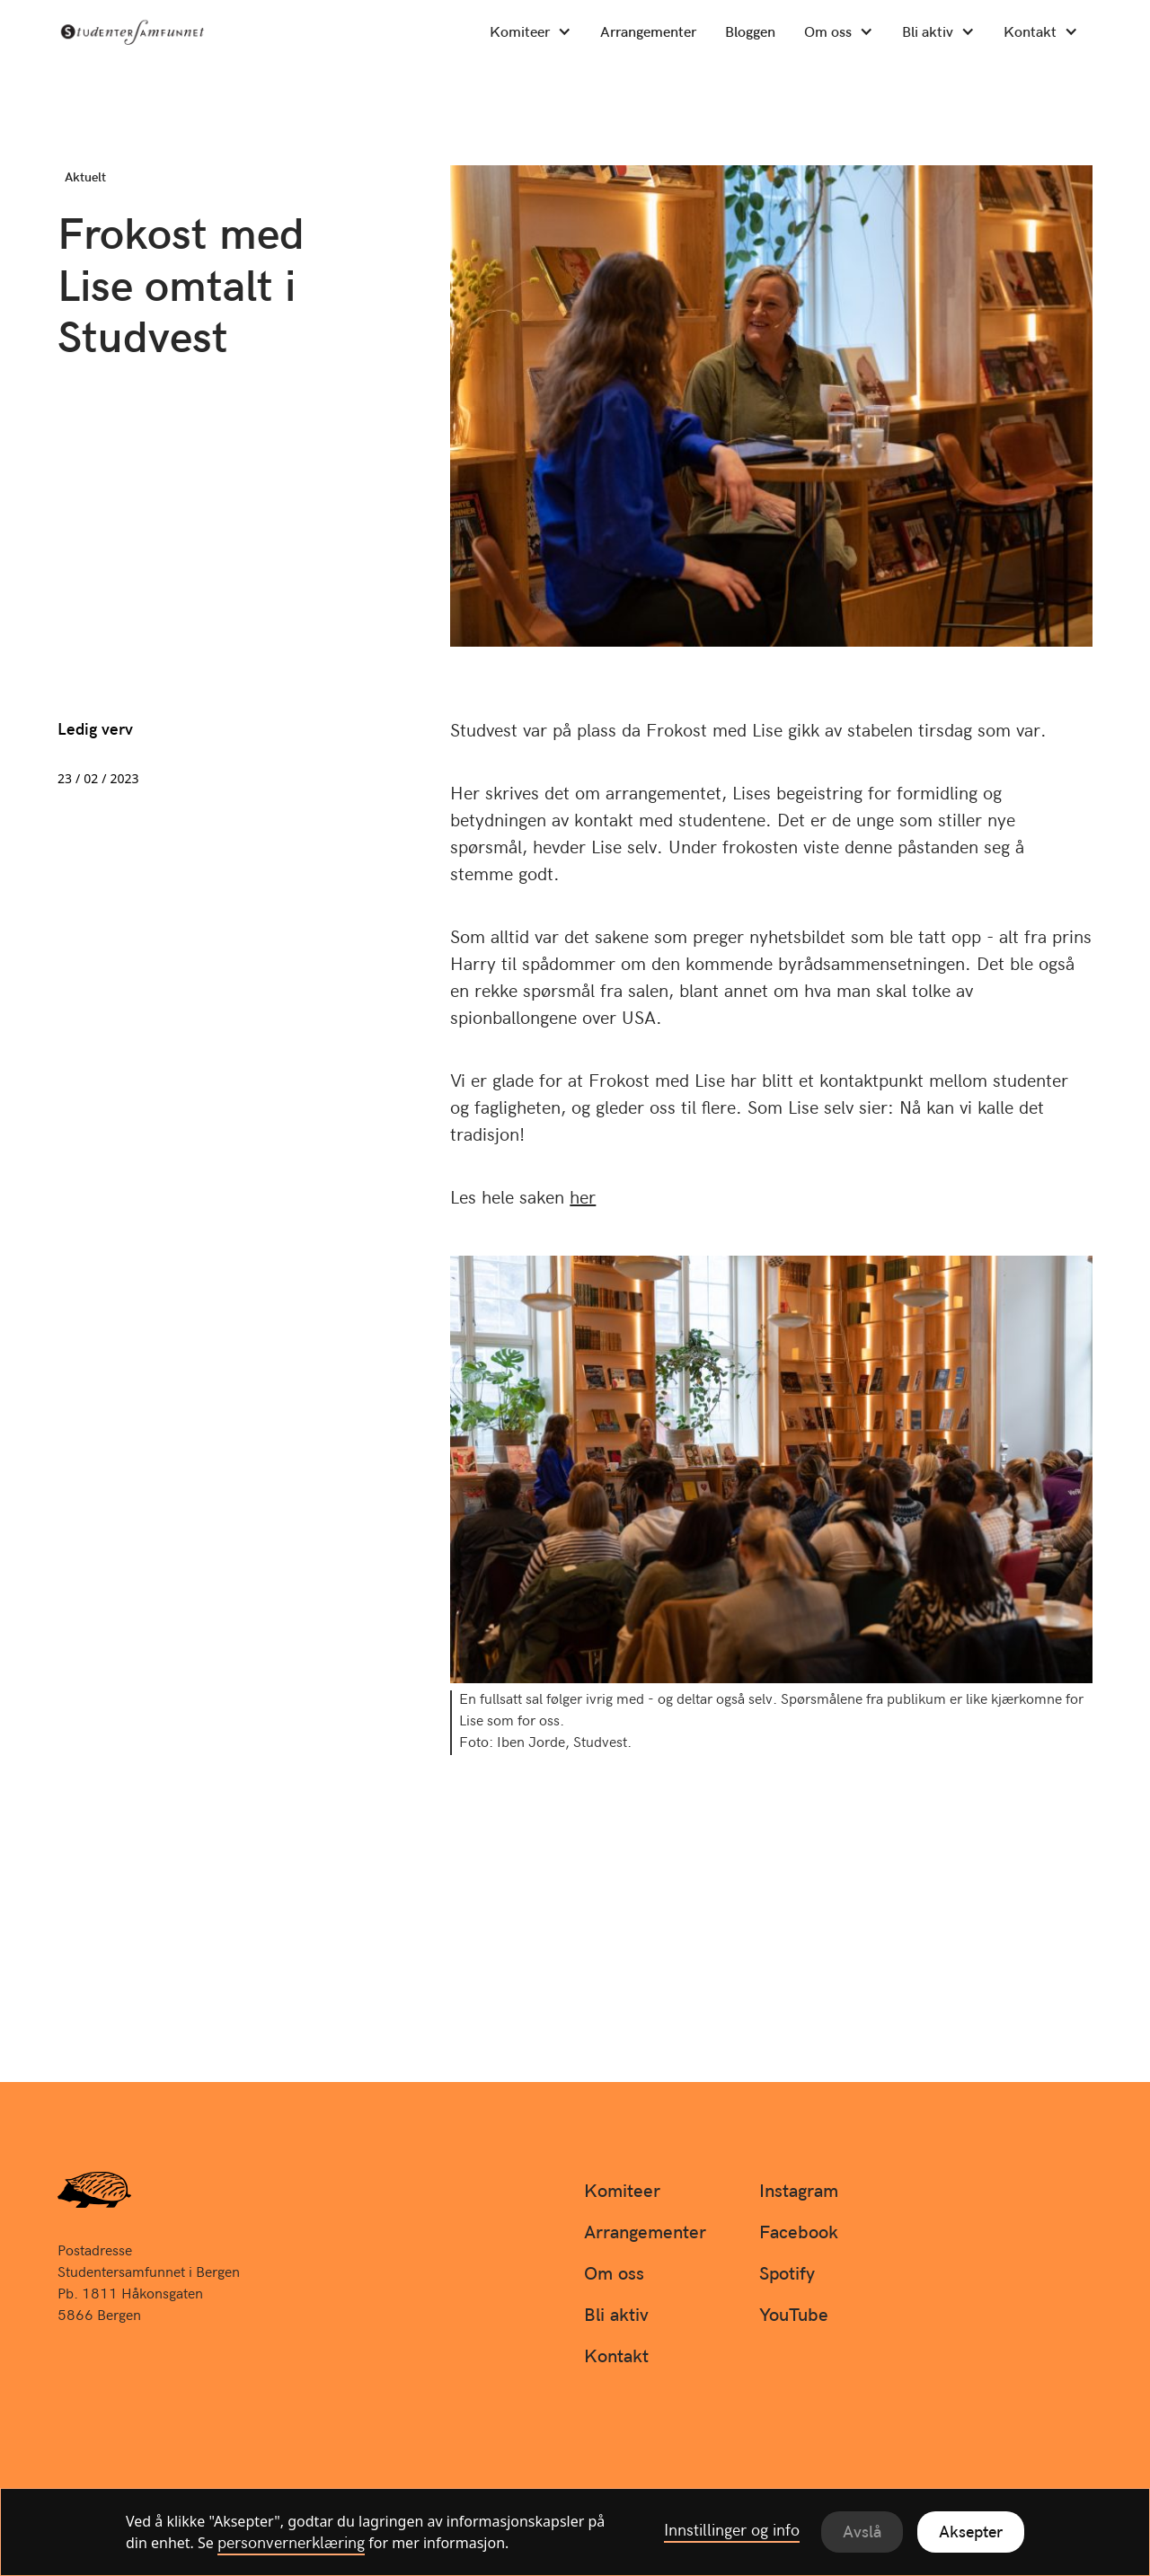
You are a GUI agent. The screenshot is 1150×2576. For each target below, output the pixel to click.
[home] (163, 31)
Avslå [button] (862, 2533)
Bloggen (750, 33)
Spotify (787, 2275)
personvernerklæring (291, 2544)
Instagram (798, 2192)
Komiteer (520, 33)
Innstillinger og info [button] (732, 2532)
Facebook (798, 2234)
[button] (530, 32)
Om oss (828, 33)
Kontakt (1030, 33)
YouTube (793, 2316)
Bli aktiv (927, 33)
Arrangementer (648, 33)
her (583, 1199)
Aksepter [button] (971, 2533)
